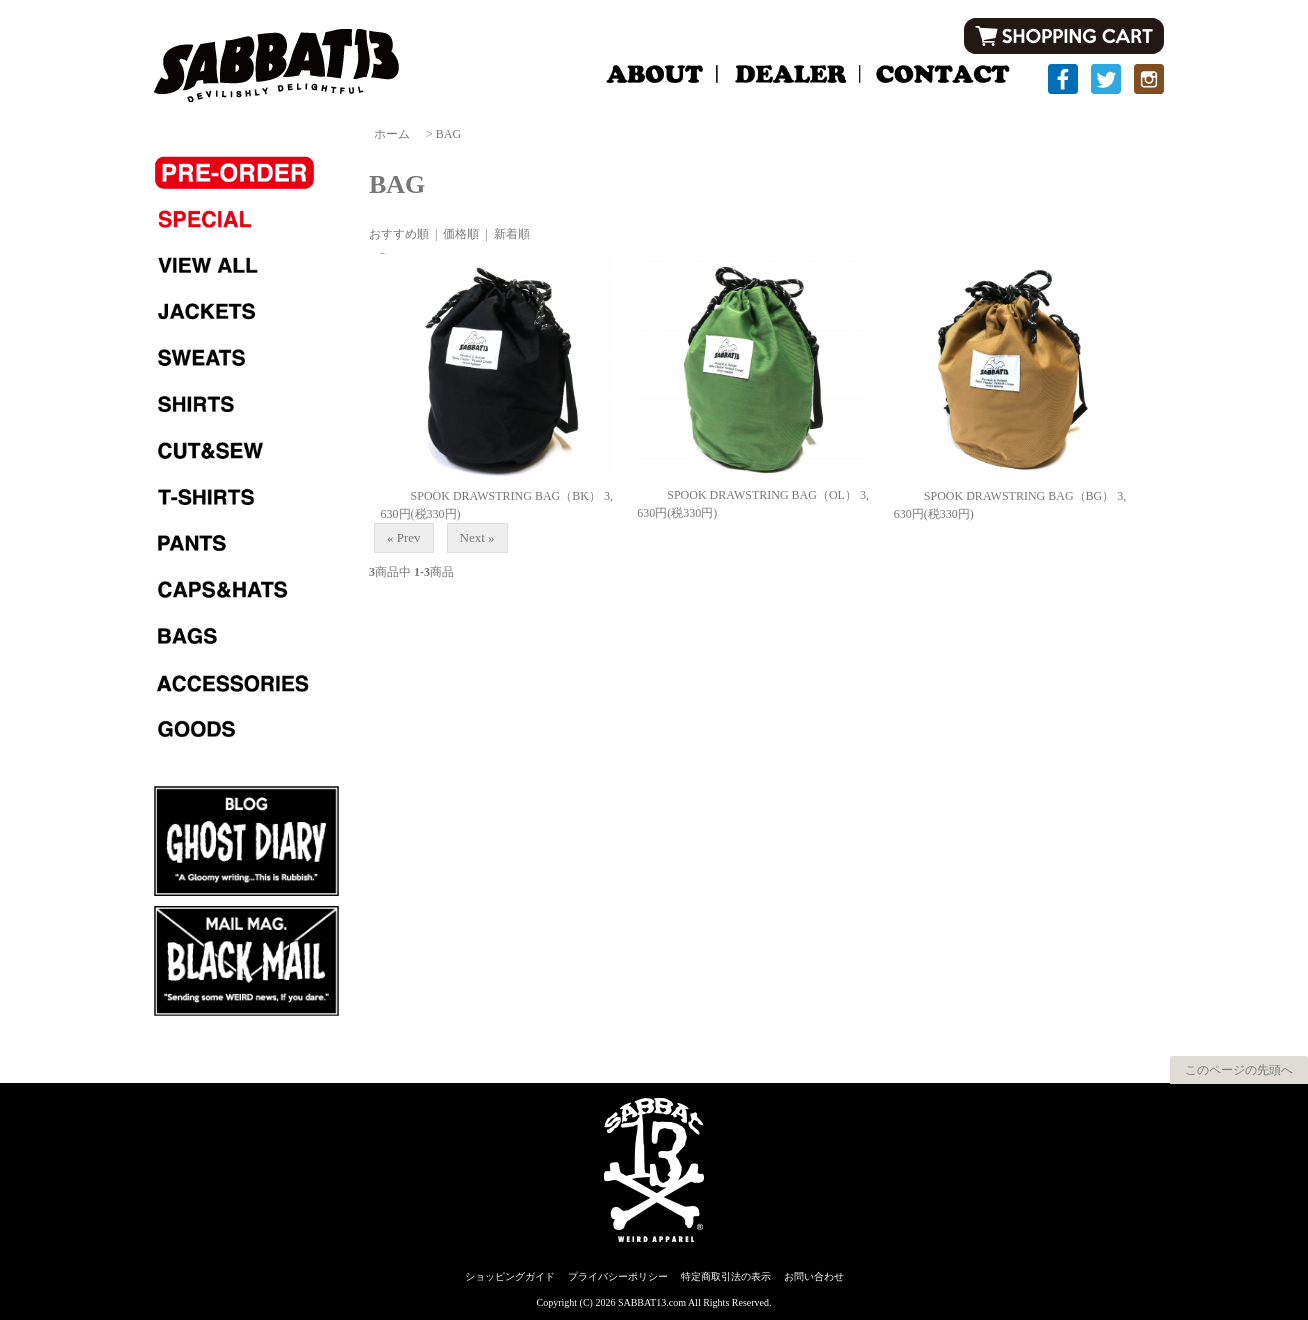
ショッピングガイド (510, 1276)
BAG (448, 134)
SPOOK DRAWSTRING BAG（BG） (1004, 496)
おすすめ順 (399, 234)
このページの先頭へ (1239, 1070)
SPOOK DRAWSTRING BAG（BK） (491, 496)
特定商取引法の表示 (726, 1276)
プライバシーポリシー (618, 1276)
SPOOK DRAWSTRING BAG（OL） (747, 495)
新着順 (512, 234)
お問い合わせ (814, 1276)
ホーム (392, 134)
